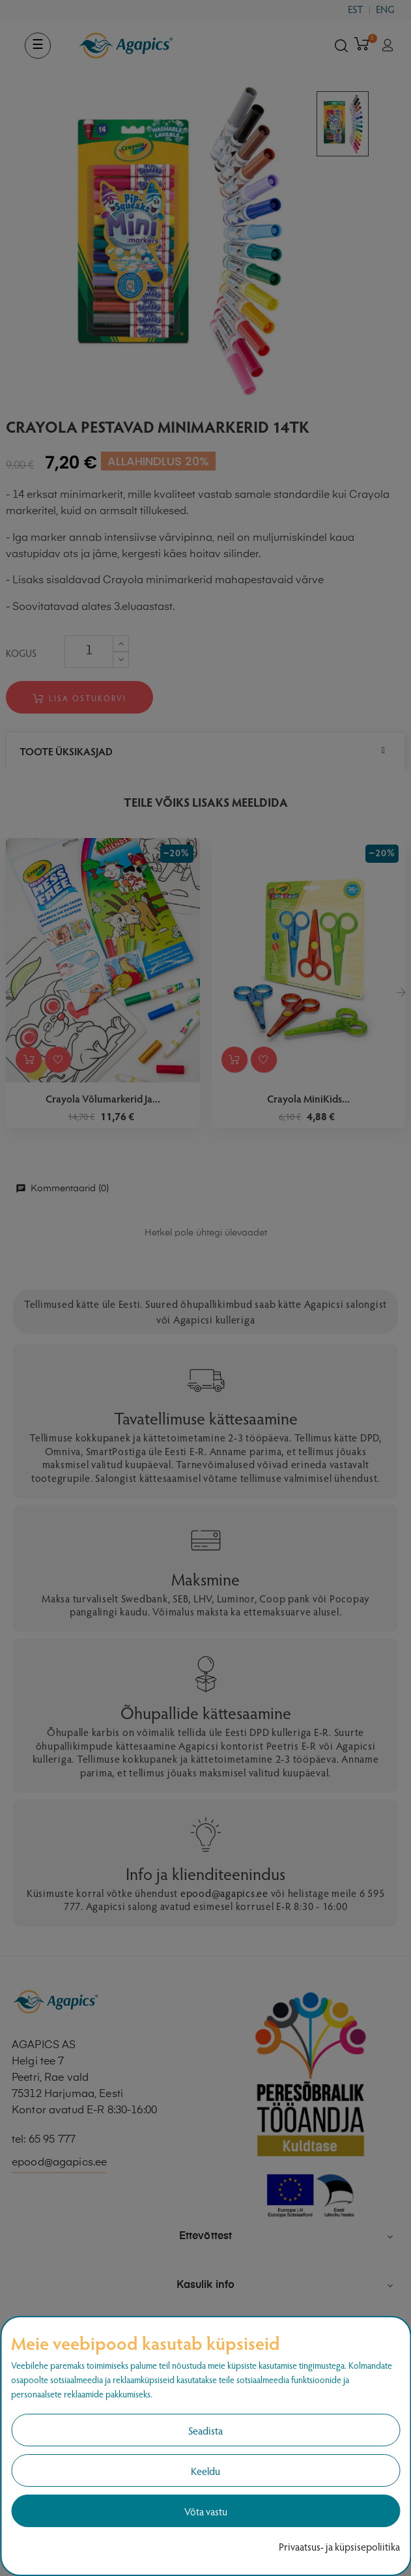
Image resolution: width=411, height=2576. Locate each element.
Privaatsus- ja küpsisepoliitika (339, 2546)
